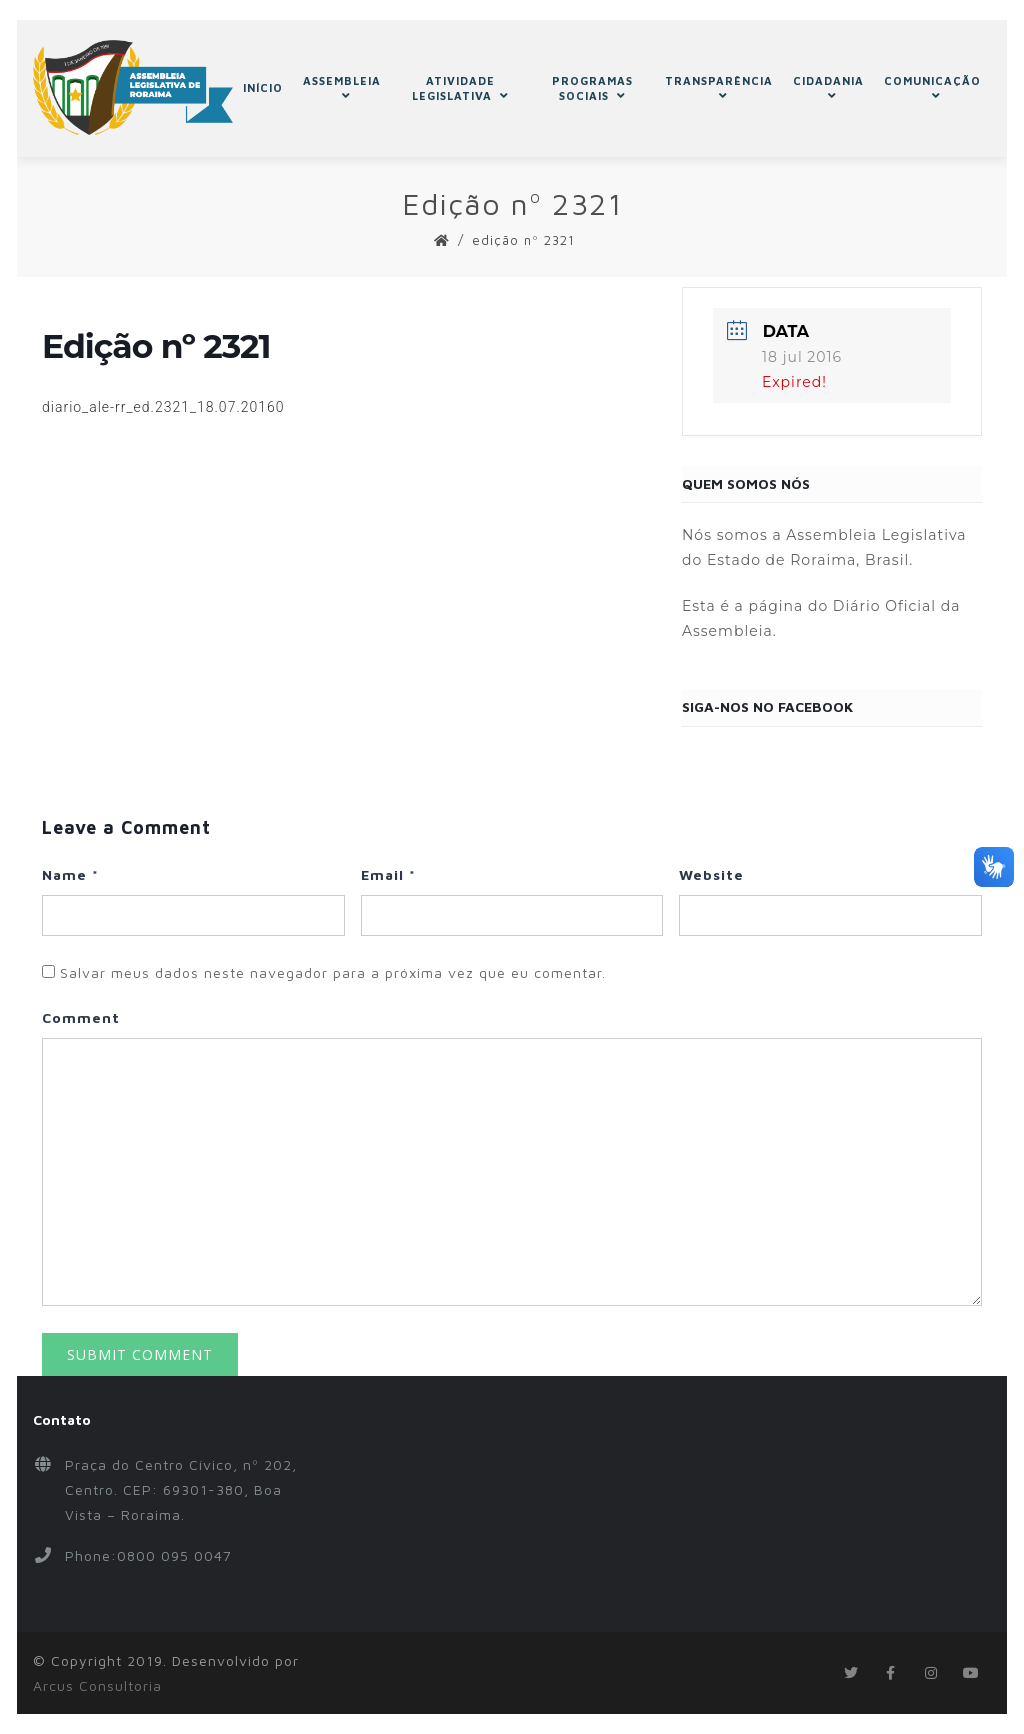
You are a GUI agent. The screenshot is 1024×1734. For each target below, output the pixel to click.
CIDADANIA (828, 88)
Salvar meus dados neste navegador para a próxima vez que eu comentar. (333, 972)
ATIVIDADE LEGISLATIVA (460, 88)
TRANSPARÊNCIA (719, 88)
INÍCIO (263, 87)
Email (388, 874)
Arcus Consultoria (97, 1685)
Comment (81, 1017)
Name (70, 874)
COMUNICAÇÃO (932, 88)
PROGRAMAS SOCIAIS (592, 88)
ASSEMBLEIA (342, 88)
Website (711, 874)
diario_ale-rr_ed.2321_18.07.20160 (163, 407)
